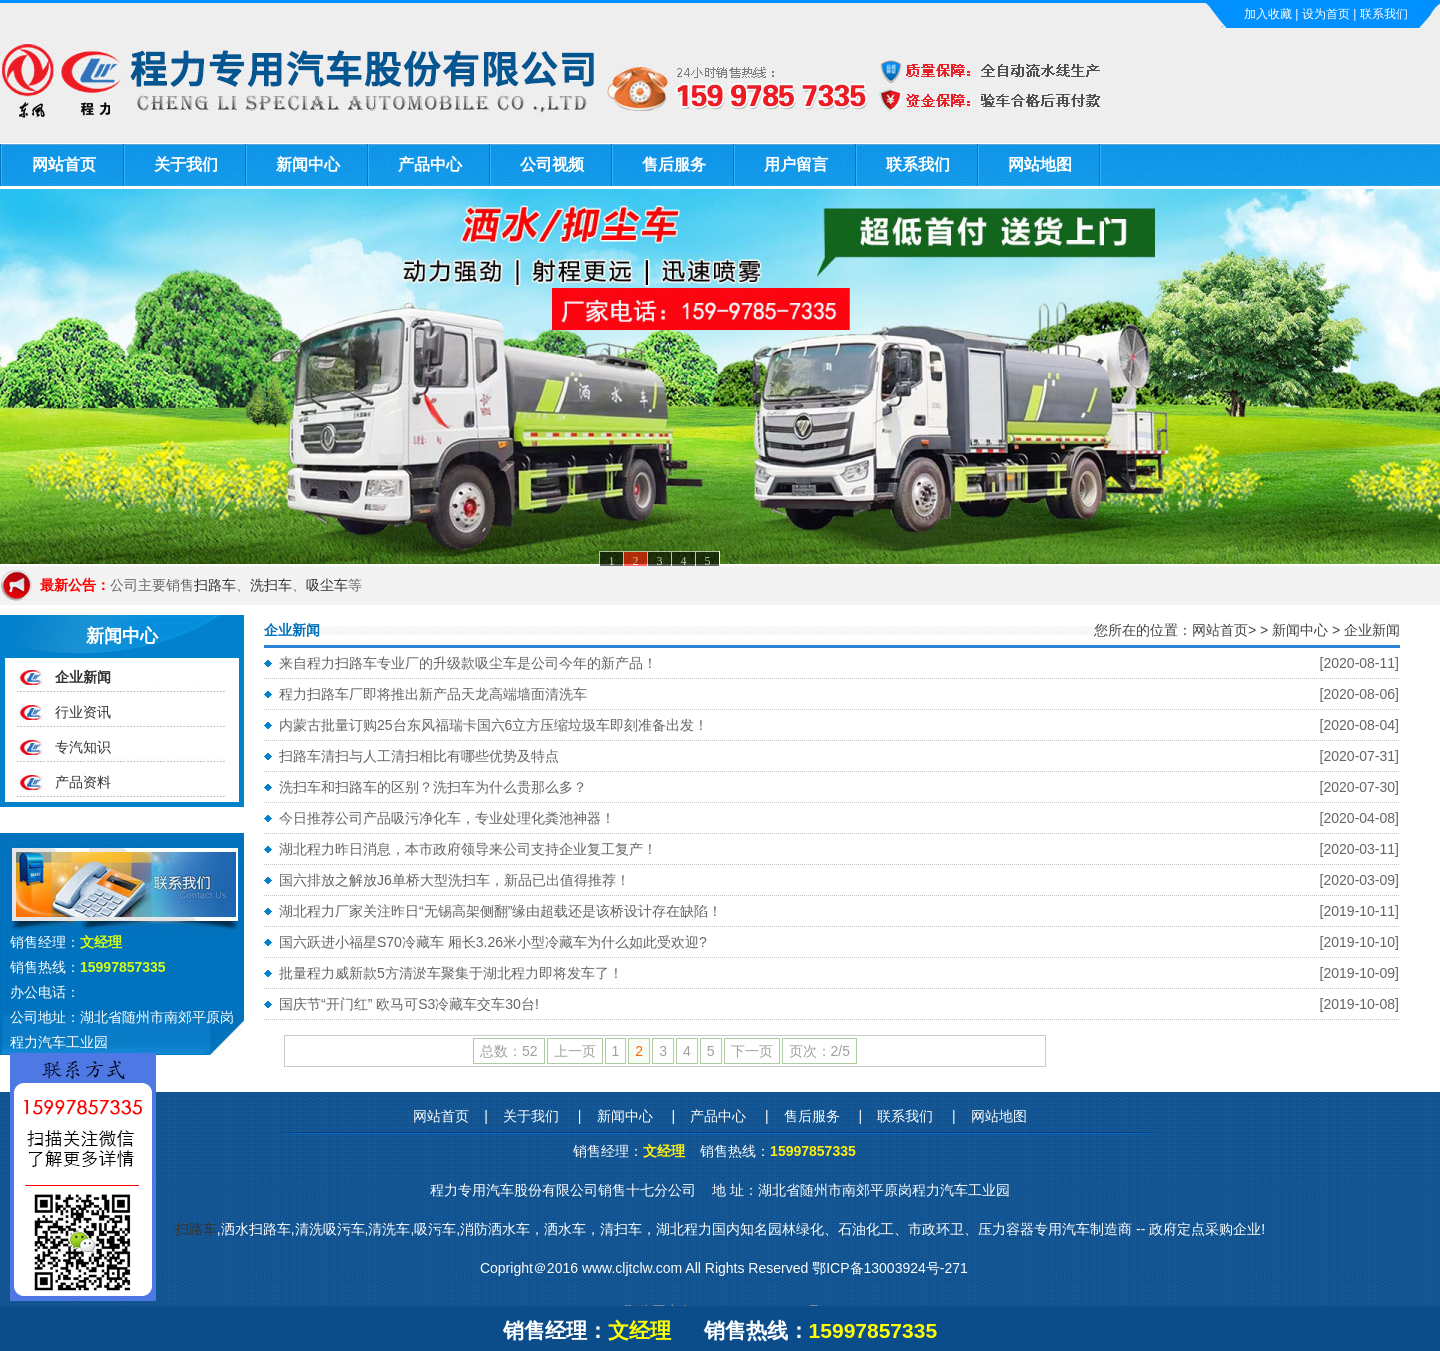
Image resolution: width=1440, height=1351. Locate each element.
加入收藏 (1268, 14)
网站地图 (1040, 164)
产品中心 (430, 164)
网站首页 (64, 164)
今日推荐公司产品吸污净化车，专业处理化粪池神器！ (447, 818)
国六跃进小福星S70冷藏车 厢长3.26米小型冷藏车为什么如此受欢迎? (493, 942)
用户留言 (796, 164)
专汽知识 (83, 747)
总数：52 (509, 1051)
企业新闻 (83, 677)
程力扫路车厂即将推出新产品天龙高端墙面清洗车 (433, 694)
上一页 (575, 1051)
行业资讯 (83, 712)
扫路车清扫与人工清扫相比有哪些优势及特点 (419, 756)
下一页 (752, 1051)
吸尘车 (327, 585)
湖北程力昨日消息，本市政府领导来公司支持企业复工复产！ (468, 849)
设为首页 (1326, 14)
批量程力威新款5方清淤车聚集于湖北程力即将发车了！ (451, 973)
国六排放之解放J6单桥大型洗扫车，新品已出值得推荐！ (454, 880)
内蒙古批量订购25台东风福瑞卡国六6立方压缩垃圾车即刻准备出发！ (493, 725)
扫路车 (215, 585)
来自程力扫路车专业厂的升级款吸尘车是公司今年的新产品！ (468, 663)
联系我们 (1384, 14)
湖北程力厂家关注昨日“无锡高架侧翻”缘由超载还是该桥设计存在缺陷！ (500, 911)
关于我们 (186, 164)
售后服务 (674, 164)
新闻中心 (308, 164)
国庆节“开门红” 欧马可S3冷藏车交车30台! (409, 1004)
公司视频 (552, 164)
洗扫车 (271, 585)
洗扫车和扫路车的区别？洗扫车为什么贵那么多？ (433, 787)
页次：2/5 (819, 1051)
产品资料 (83, 782)
